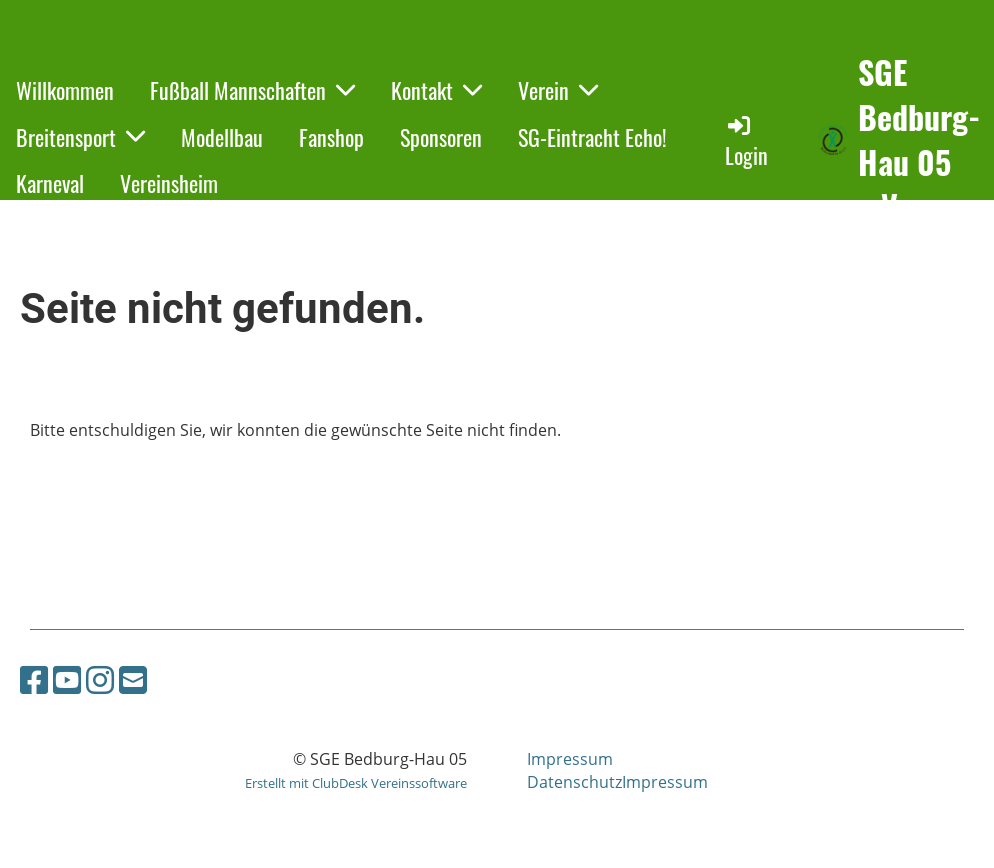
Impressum (570, 759)
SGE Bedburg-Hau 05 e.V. (919, 139)
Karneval (50, 183)
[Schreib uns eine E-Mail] (133, 679)
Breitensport (80, 137)
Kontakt (436, 90)
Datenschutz (574, 782)
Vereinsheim (169, 183)
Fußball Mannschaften (252, 90)
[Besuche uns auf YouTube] (67, 679)
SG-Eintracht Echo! (592, 137)
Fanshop (331, 137)
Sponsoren (441, 137)
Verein (558, 90)
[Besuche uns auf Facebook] (34, 679)
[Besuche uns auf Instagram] (100, 679)
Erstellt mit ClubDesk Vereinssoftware (356, 783)
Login (746, 141)
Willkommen (65, 90)
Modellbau (222, 137)
